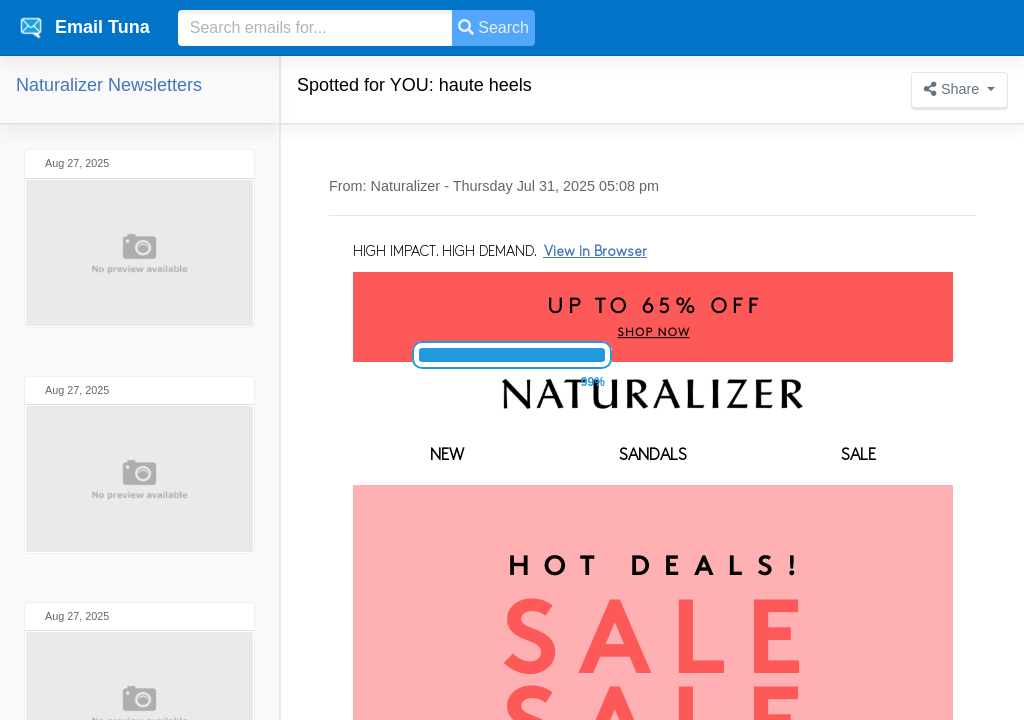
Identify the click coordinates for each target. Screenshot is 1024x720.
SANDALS (653, 456)
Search (493, 27)
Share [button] (953, 89)
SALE (858, 456)
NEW (447, 456)
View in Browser (595, 252)
